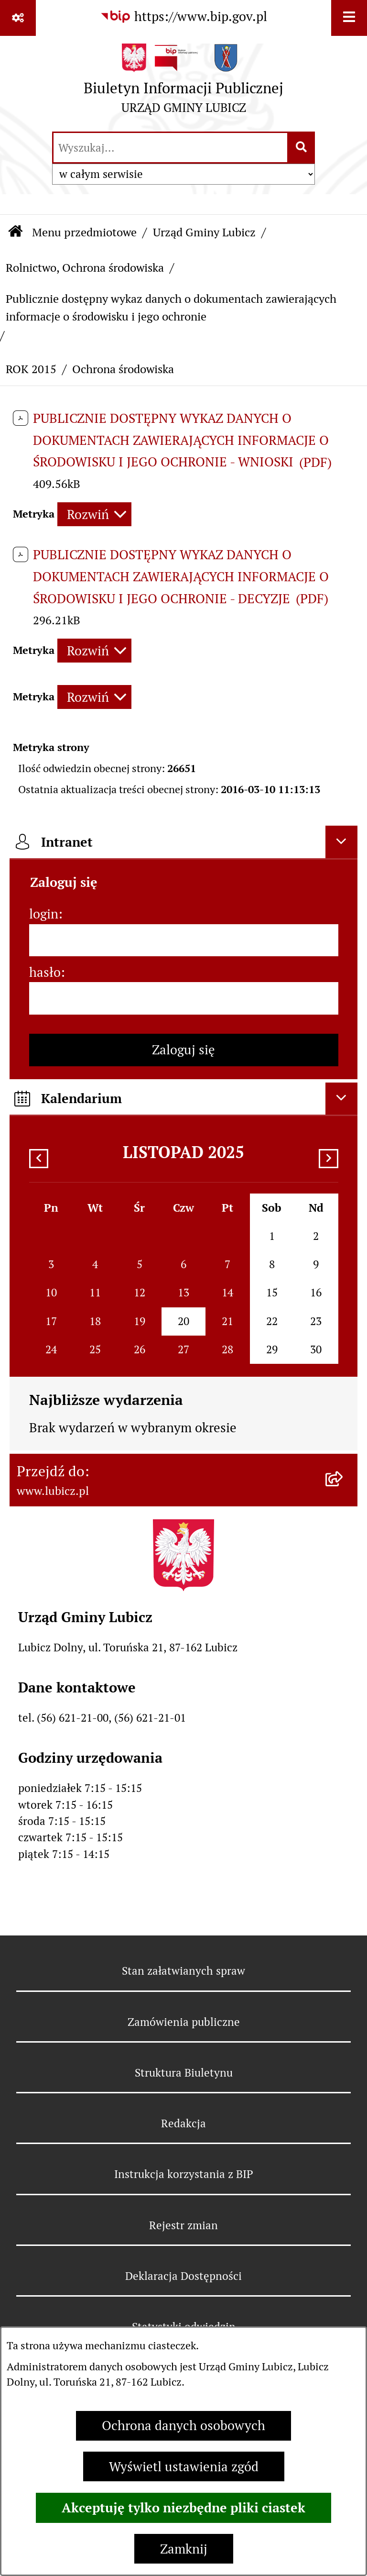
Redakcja (183, 2123)
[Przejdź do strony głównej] (183, 83)
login (43, 914)
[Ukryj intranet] (341, 842)
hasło (45, 972)
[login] (183, 940)
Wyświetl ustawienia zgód (184, 2466)
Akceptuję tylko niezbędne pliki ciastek (183, 2507)
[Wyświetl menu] (349, 18)
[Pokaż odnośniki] (18, 18)
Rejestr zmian (183, 2225)
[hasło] (183, 998)
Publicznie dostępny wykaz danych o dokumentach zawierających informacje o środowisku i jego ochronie (171, 307)
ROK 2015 (31, 369)
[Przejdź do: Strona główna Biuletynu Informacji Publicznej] (15, 232)
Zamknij (183, 2549)
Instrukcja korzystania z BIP (183, 2174)
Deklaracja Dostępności (183, 2276)
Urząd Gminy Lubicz (204, 232)
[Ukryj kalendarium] (341, 1099)
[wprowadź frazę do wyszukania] (170, 148)
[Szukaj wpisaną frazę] (302, 148)
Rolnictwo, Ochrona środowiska (85, 267)
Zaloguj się (183, 1049)
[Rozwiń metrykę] (94, 514)
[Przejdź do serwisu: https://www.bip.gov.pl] (183, 17)
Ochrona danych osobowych (183, 2425)
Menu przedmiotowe (84, 232)
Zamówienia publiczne (184, 2022)
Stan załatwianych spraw (183, 1971)
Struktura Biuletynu (184, 2073)
